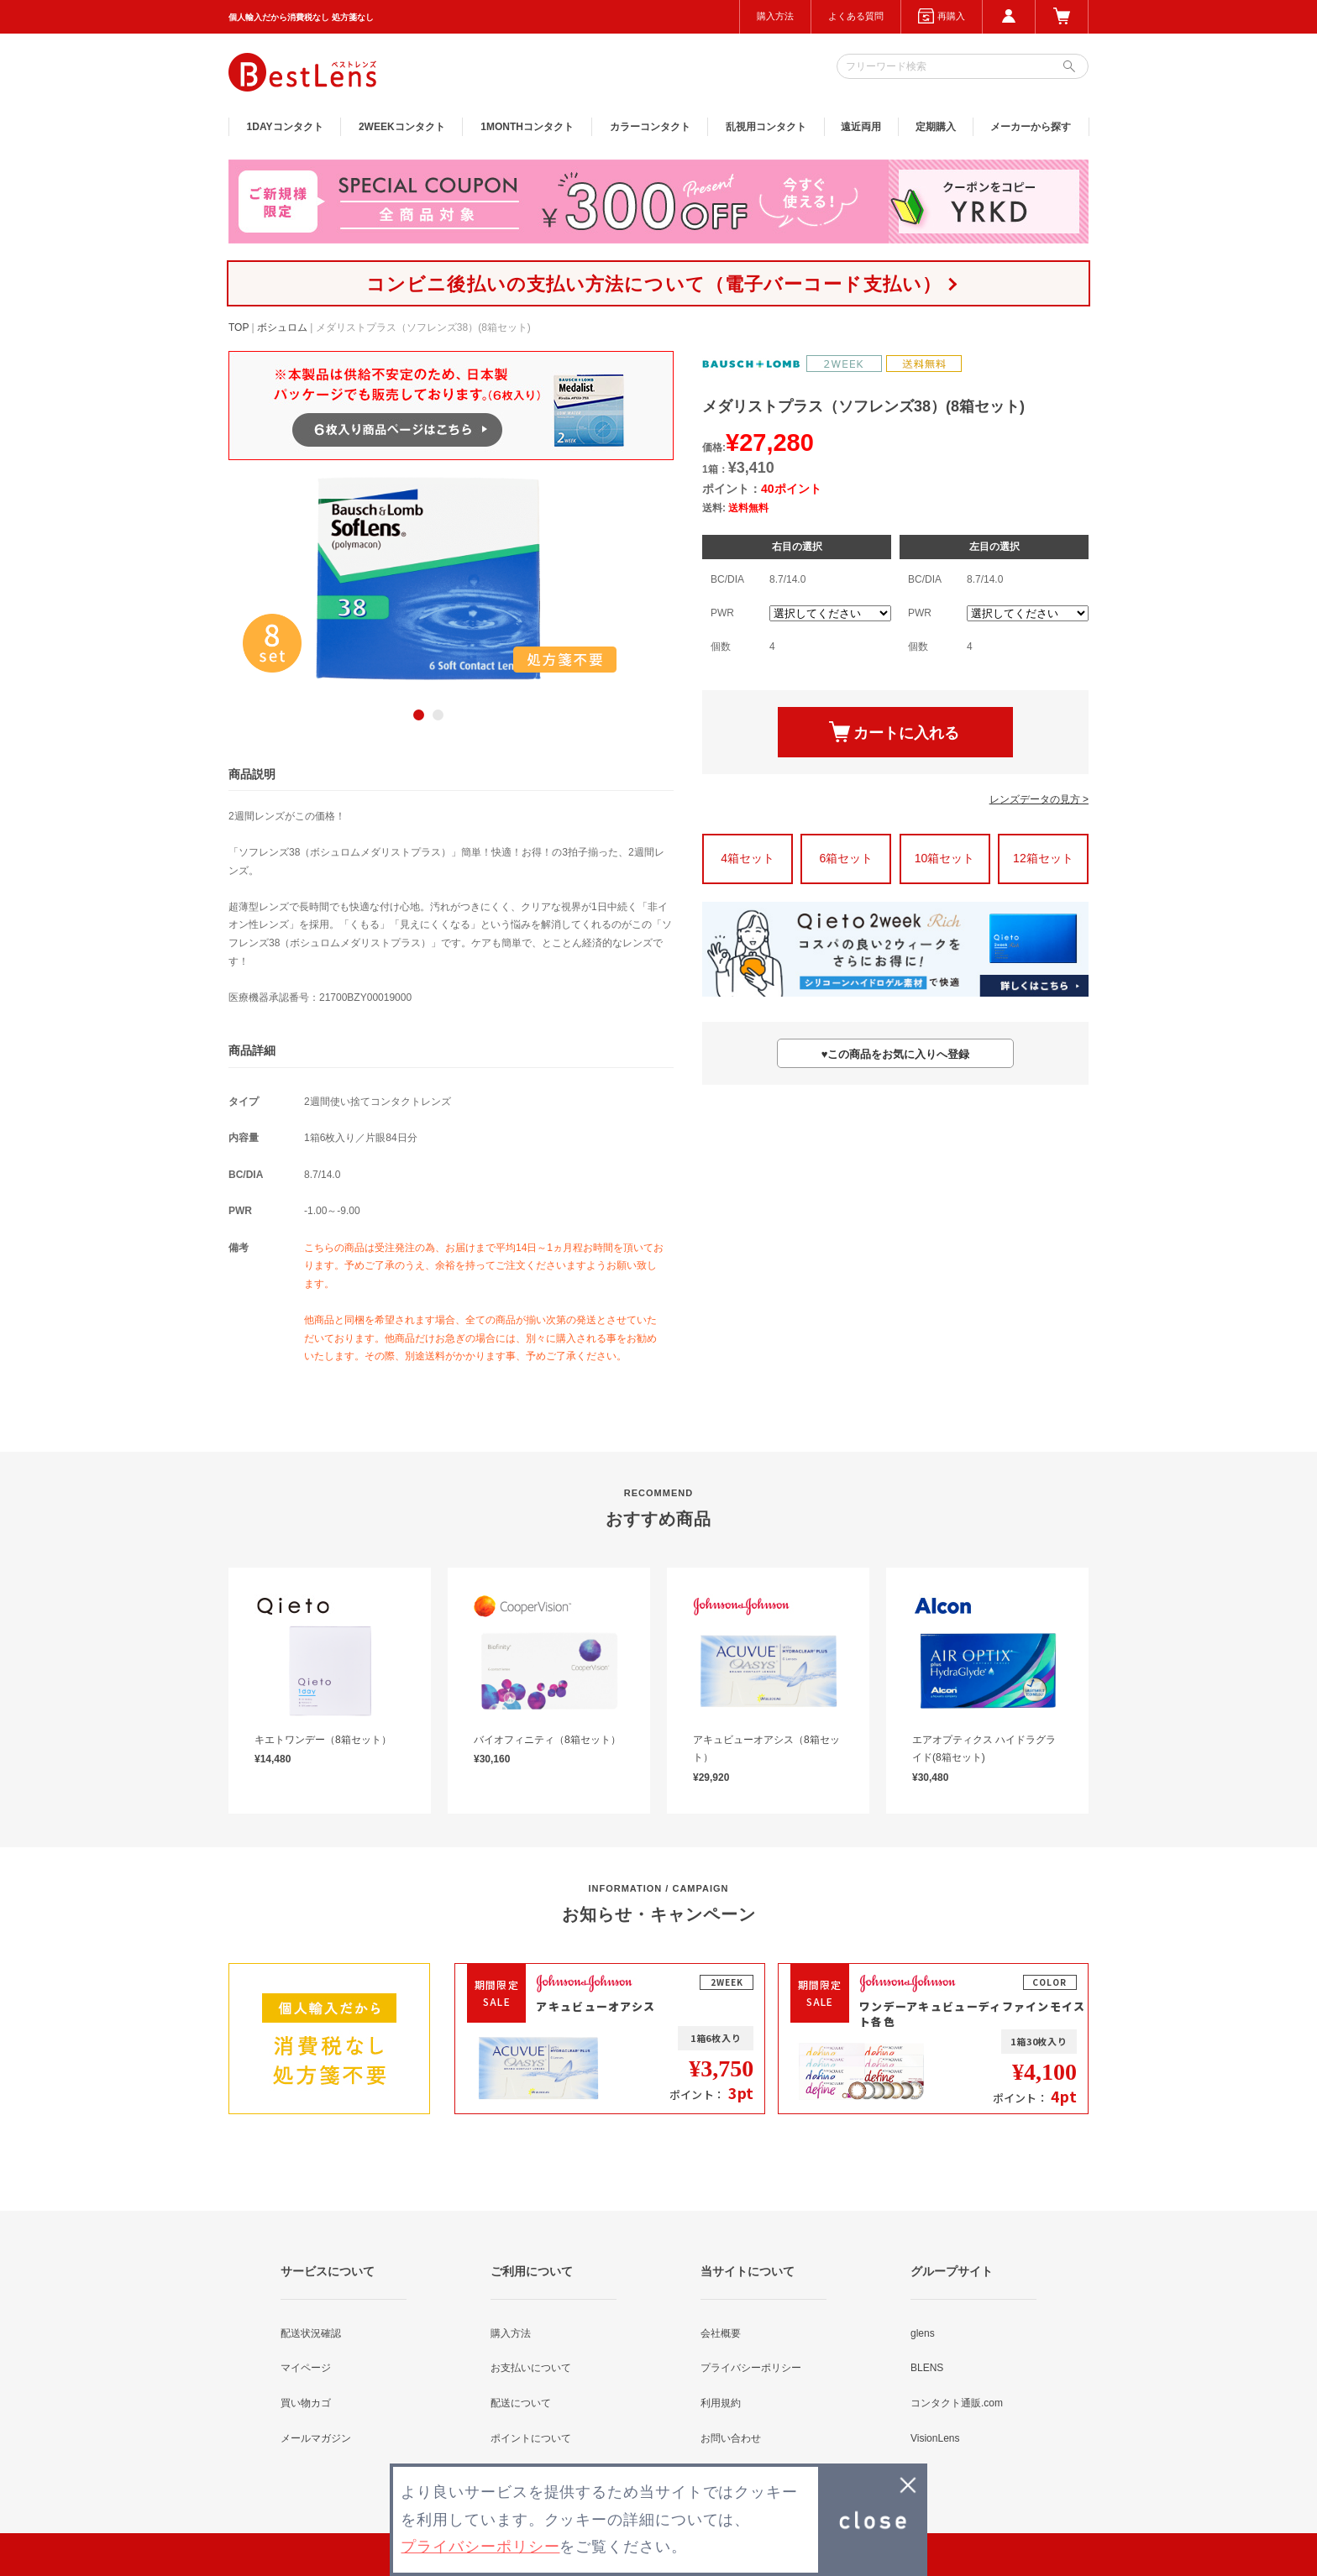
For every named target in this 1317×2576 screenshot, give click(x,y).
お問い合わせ (730, 2438)
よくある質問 (856, 16)
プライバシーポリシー (750, 2368)
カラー (650, 127)
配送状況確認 (311, 2333)
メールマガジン (316, 2438)
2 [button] (438, 714)
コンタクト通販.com (956, 2403)
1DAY (285, 127)
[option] (428, 578)
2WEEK (402, 127)
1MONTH (527, 127)
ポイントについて (531, 2438)
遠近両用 (861, 127)
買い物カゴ (306, 2403)
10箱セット (945, 858)
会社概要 (720, 2333)
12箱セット (1043, 858)
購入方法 (775, 16)
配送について (521, 2403)
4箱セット (747, 858)
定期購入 (936, 127)
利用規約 (720, 2403)
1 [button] (418, 714)
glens (922, 2333)
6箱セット (846, 858)
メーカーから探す (1030, 127)
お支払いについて (531, 2368)
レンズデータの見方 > (1039, 799)
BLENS (926, 2368)
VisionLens (935, 2438)
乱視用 (766, 127)
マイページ (306, 2368)
